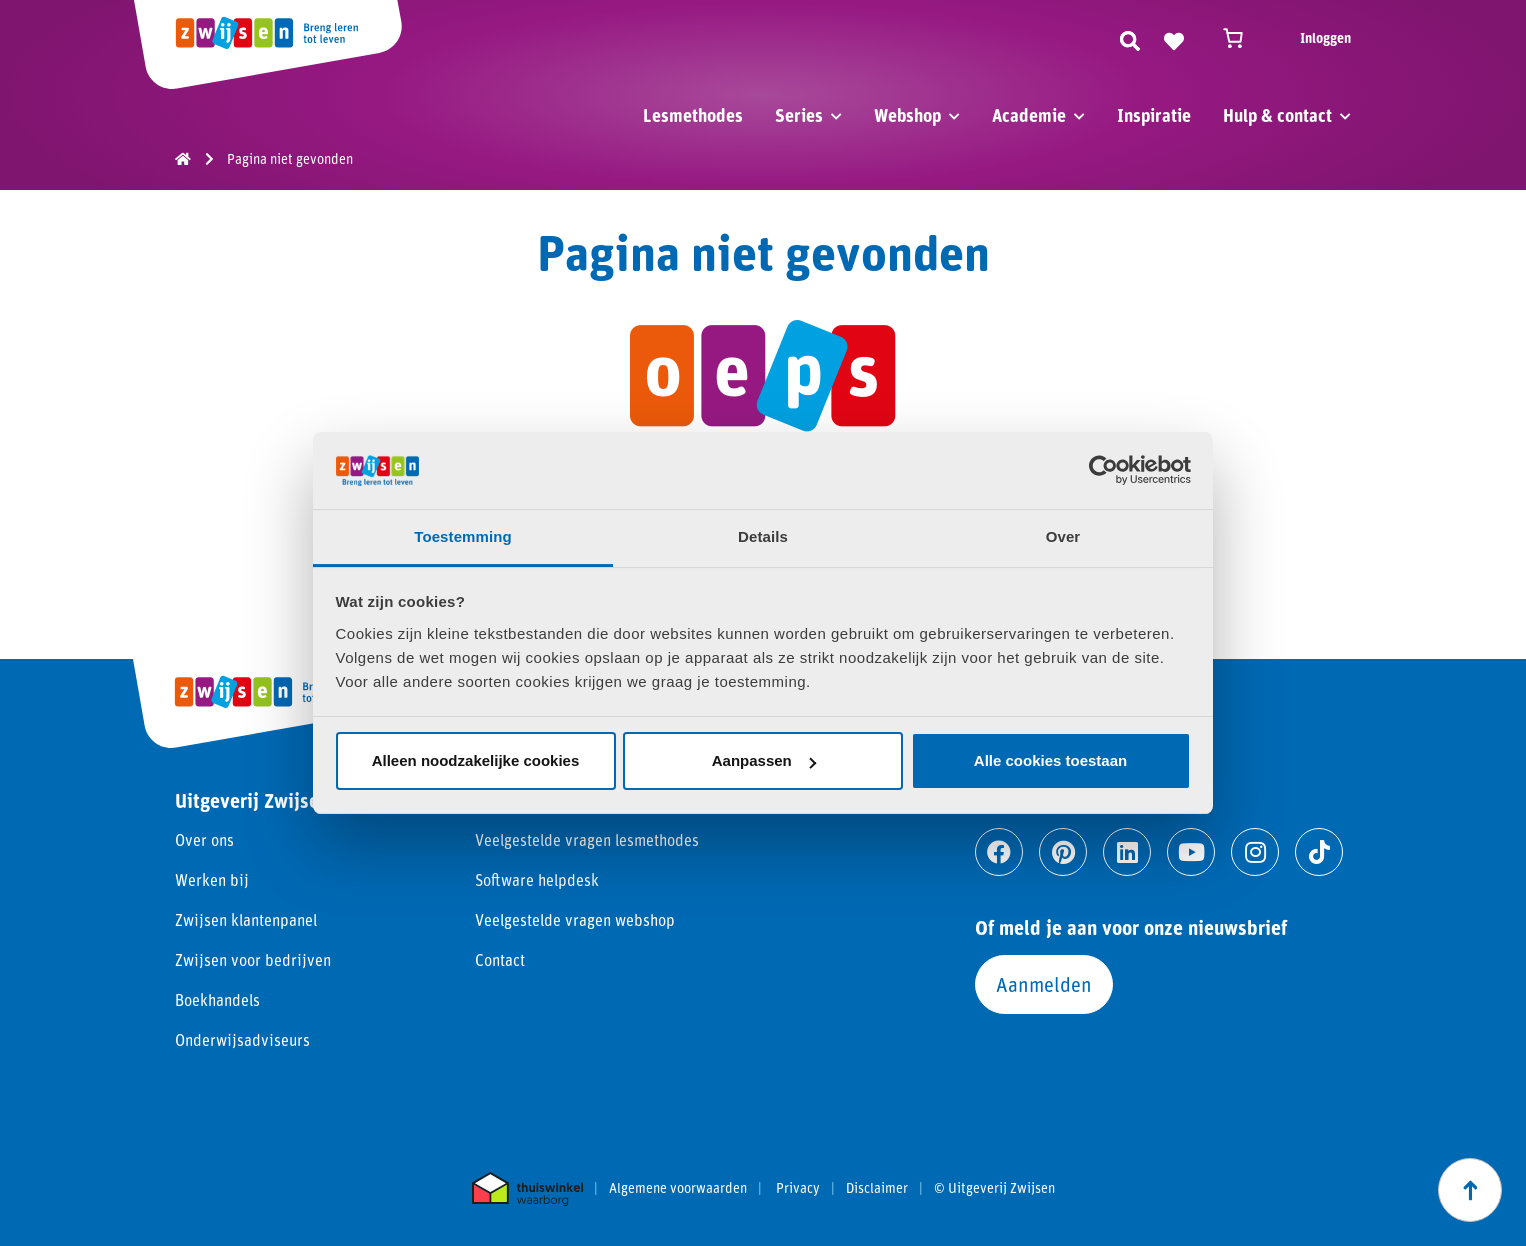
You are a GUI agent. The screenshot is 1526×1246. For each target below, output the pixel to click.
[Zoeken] (1130, 38)
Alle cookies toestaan (1050, 760)
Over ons (204, 839)
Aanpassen (764, 760)
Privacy (798, 1188)
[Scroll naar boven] (1470, 1190)
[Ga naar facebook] (999, 852)
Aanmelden (1044, 984)
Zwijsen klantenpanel (246, 919)
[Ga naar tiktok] (1319, 852)
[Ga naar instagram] (1255, 852)
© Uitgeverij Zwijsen (994, 1188)
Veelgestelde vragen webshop (575, 919)
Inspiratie (1154, 115)
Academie (1029, 115)
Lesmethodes (693, 115)
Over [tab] (1063, 536)
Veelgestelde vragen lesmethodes (587, 839)
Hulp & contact (1277, 115)
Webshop (907, 115)
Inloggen (1325, 37)
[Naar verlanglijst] (1174, 38)
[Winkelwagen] (1242, 38)
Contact (500, 959)
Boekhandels (217, 999)
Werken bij (212, 879)
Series (799, 115)
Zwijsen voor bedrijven (253, 959)
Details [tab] (763, 536)
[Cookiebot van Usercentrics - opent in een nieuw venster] (1103, 470)
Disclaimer (877, 1188)
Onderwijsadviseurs (242, 1039)
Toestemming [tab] (463, 536)
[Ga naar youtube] (1191, 852)
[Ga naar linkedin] (1127, 852)
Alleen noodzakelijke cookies (476, 760)
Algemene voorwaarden (678, 1188)
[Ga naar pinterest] (1063, 852)
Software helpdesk (537, 879)
